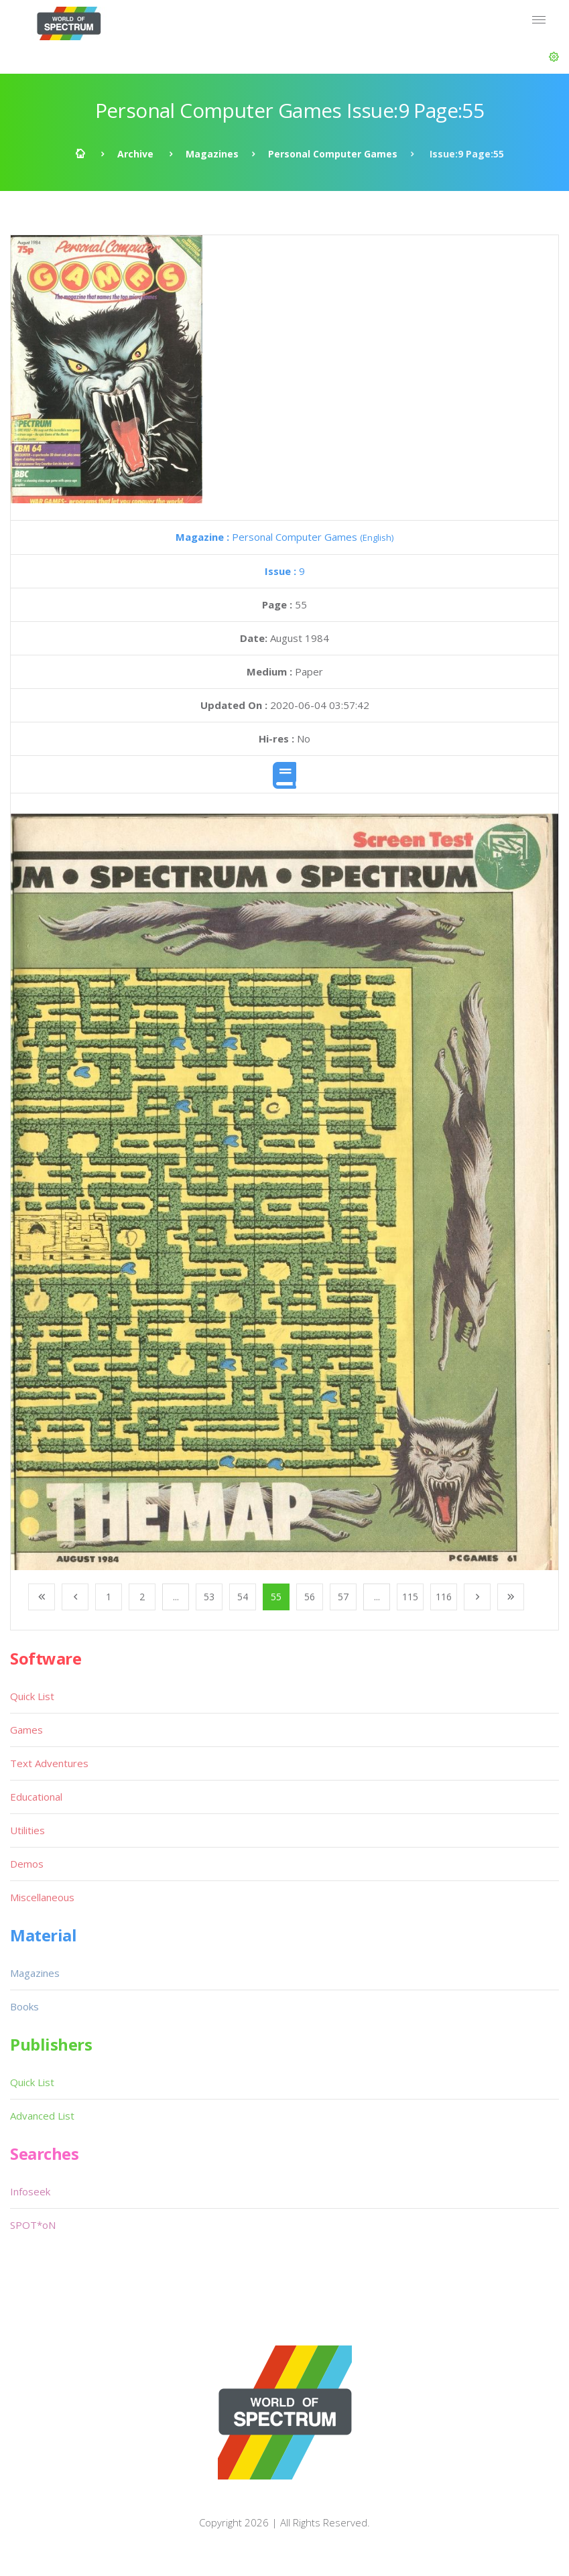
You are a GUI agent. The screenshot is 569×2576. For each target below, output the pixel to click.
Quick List (32, 1696)
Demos (27, 1863)
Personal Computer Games (332, 153)
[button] (554, 57)
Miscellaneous (42, 1897)
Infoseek (30, 2191)
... (176, 1596)
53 (209, 1596)
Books (24, 2006)
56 (309, 1596)
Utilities (27, 1830)
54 (242, 1596)
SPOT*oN (33, 2225)
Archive (135, 153)
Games (26, 1729)
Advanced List (42, 2115)
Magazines (212, 153)
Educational (36, 1796)
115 (410, 1596)
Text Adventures (49, 1763)
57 (343, 1596)
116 (444, 1596)
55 (276, 1596)
